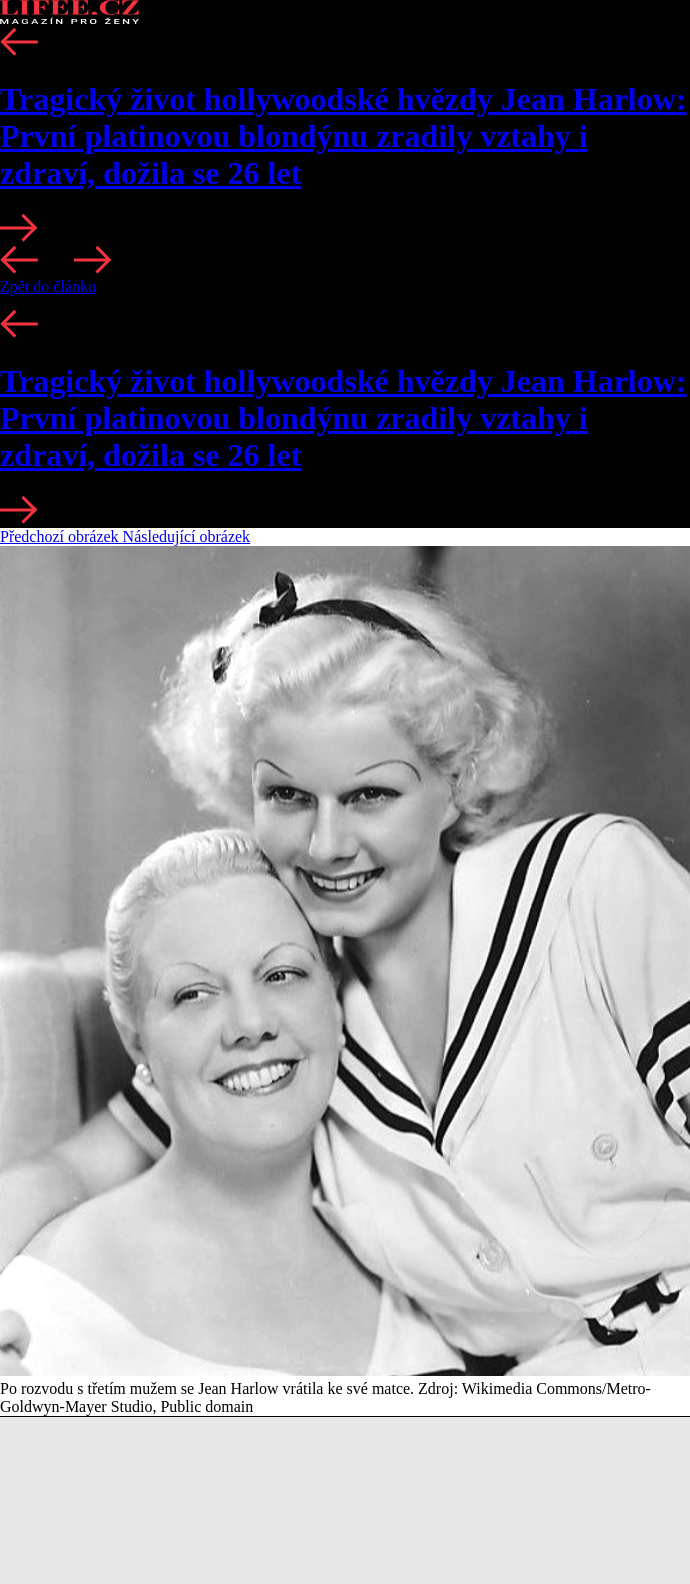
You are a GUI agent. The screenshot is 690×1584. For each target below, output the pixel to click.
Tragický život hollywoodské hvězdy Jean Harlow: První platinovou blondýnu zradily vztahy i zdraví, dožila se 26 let (343, 136)
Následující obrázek (187, 536)
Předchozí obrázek (61, 536)
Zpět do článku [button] (48, 286)
